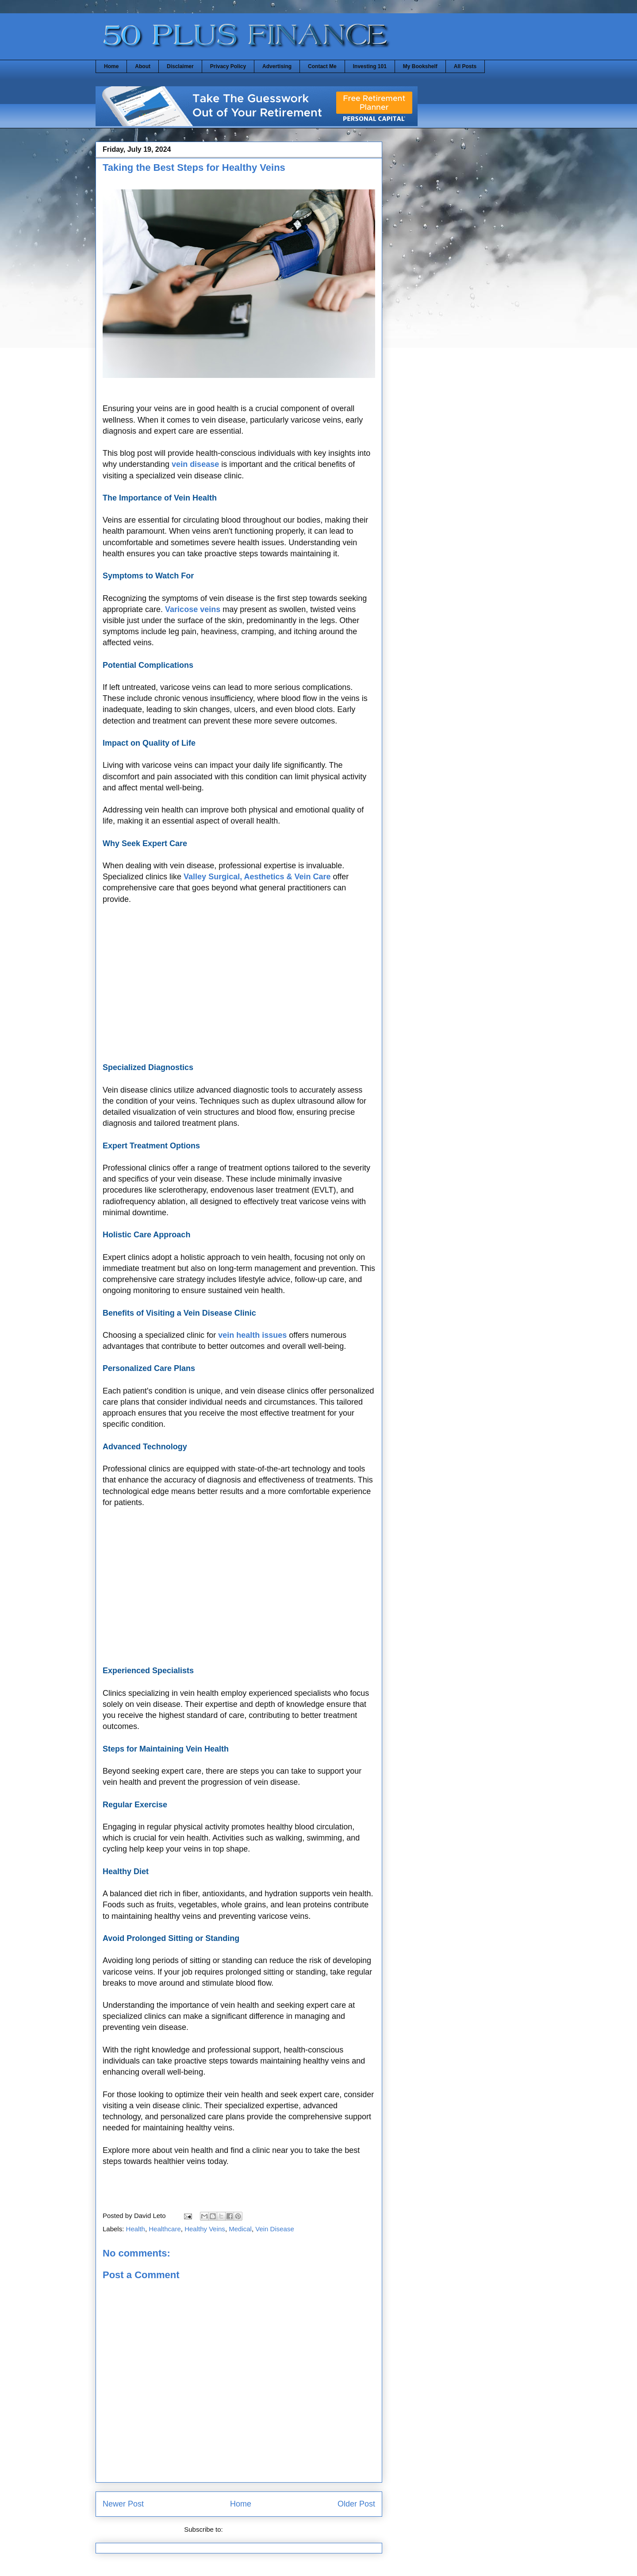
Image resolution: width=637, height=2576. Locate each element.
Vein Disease (274, 2229)
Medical (240, 2229)
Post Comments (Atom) (259, 2529)
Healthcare (165, 2229)
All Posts (465, 66)
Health (135, 2229)
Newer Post (123, 2503)
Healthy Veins (204, 2229)
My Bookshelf (420, 66)
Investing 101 (370, 66)
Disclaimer (180, 66)
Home (111, 66)
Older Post (356, 2503)
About (142, 66)
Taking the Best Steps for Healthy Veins (194, 167)
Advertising (277, 66)
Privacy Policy (228, 66)
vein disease (195, 464)
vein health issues (252, 1335)
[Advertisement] (239, 989)
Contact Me (322, 66)
